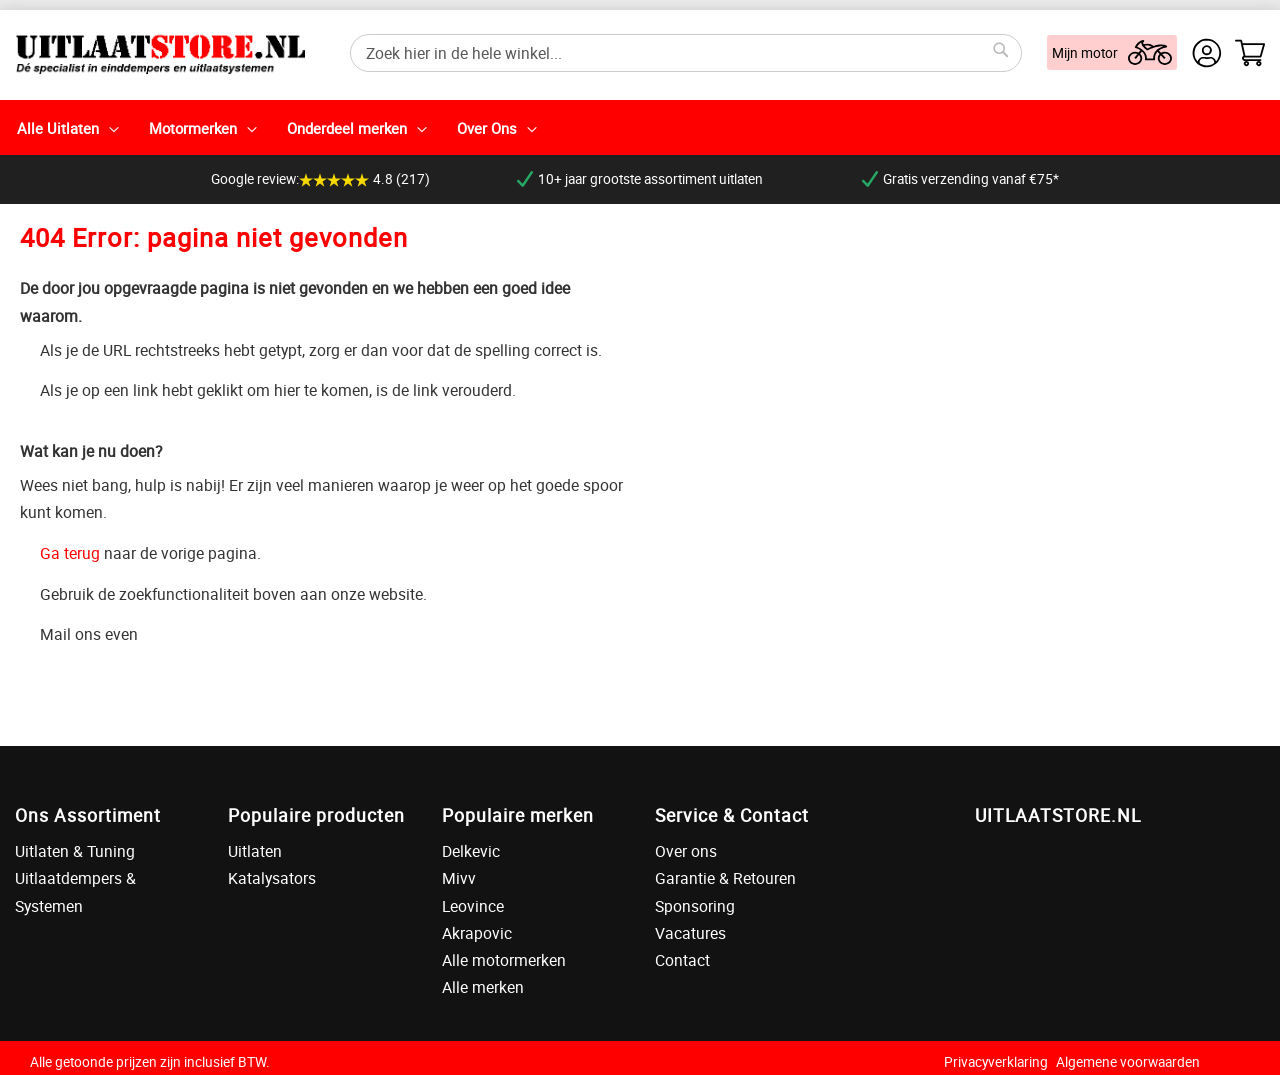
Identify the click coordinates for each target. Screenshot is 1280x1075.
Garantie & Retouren (725, 878)
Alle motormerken (504, 960)
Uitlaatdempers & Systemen (75, 891)
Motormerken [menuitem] (193, 128)
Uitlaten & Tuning (75, 851)
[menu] (640, 127)
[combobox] (686, 53)
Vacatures (690, 933)
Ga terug (70, 553)
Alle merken (483, 987)
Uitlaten (255, 851)
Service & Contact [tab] (732, 815)
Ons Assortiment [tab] (88, 815)
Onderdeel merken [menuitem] (347, 128)
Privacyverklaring (996, 1062)
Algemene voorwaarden (1128, 1062)
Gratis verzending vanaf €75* (960, 179)
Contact (682, 960)
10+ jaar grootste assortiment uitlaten (640, 179)
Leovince (473, 906)
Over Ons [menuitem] (487, 128)
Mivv (459, 878)
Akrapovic (477, 933)
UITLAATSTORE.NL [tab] (1058, 815)
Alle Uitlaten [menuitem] (58, 128)
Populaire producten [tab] (316, 815)
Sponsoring (695, 906)
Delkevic (471, 851)
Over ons (686, 851)
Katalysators (272, 878)
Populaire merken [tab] (518, 815)
